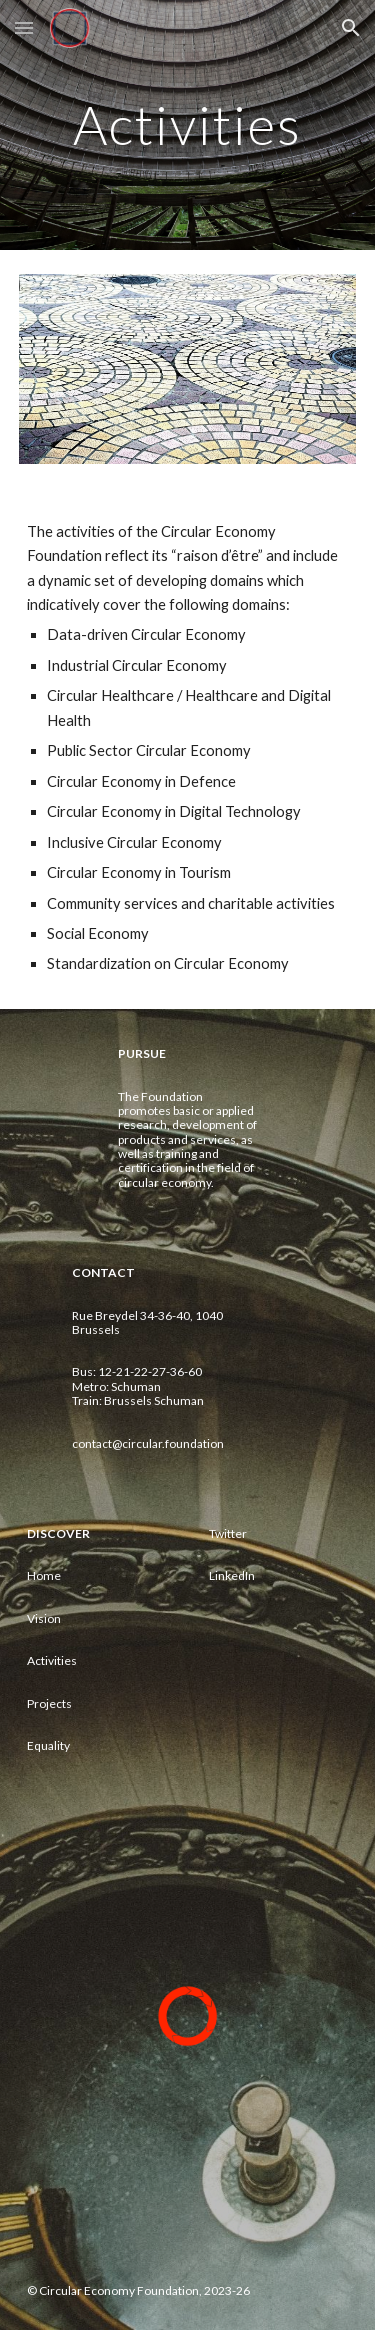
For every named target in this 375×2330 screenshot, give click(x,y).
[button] (24, 27)
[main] (188, 124)
